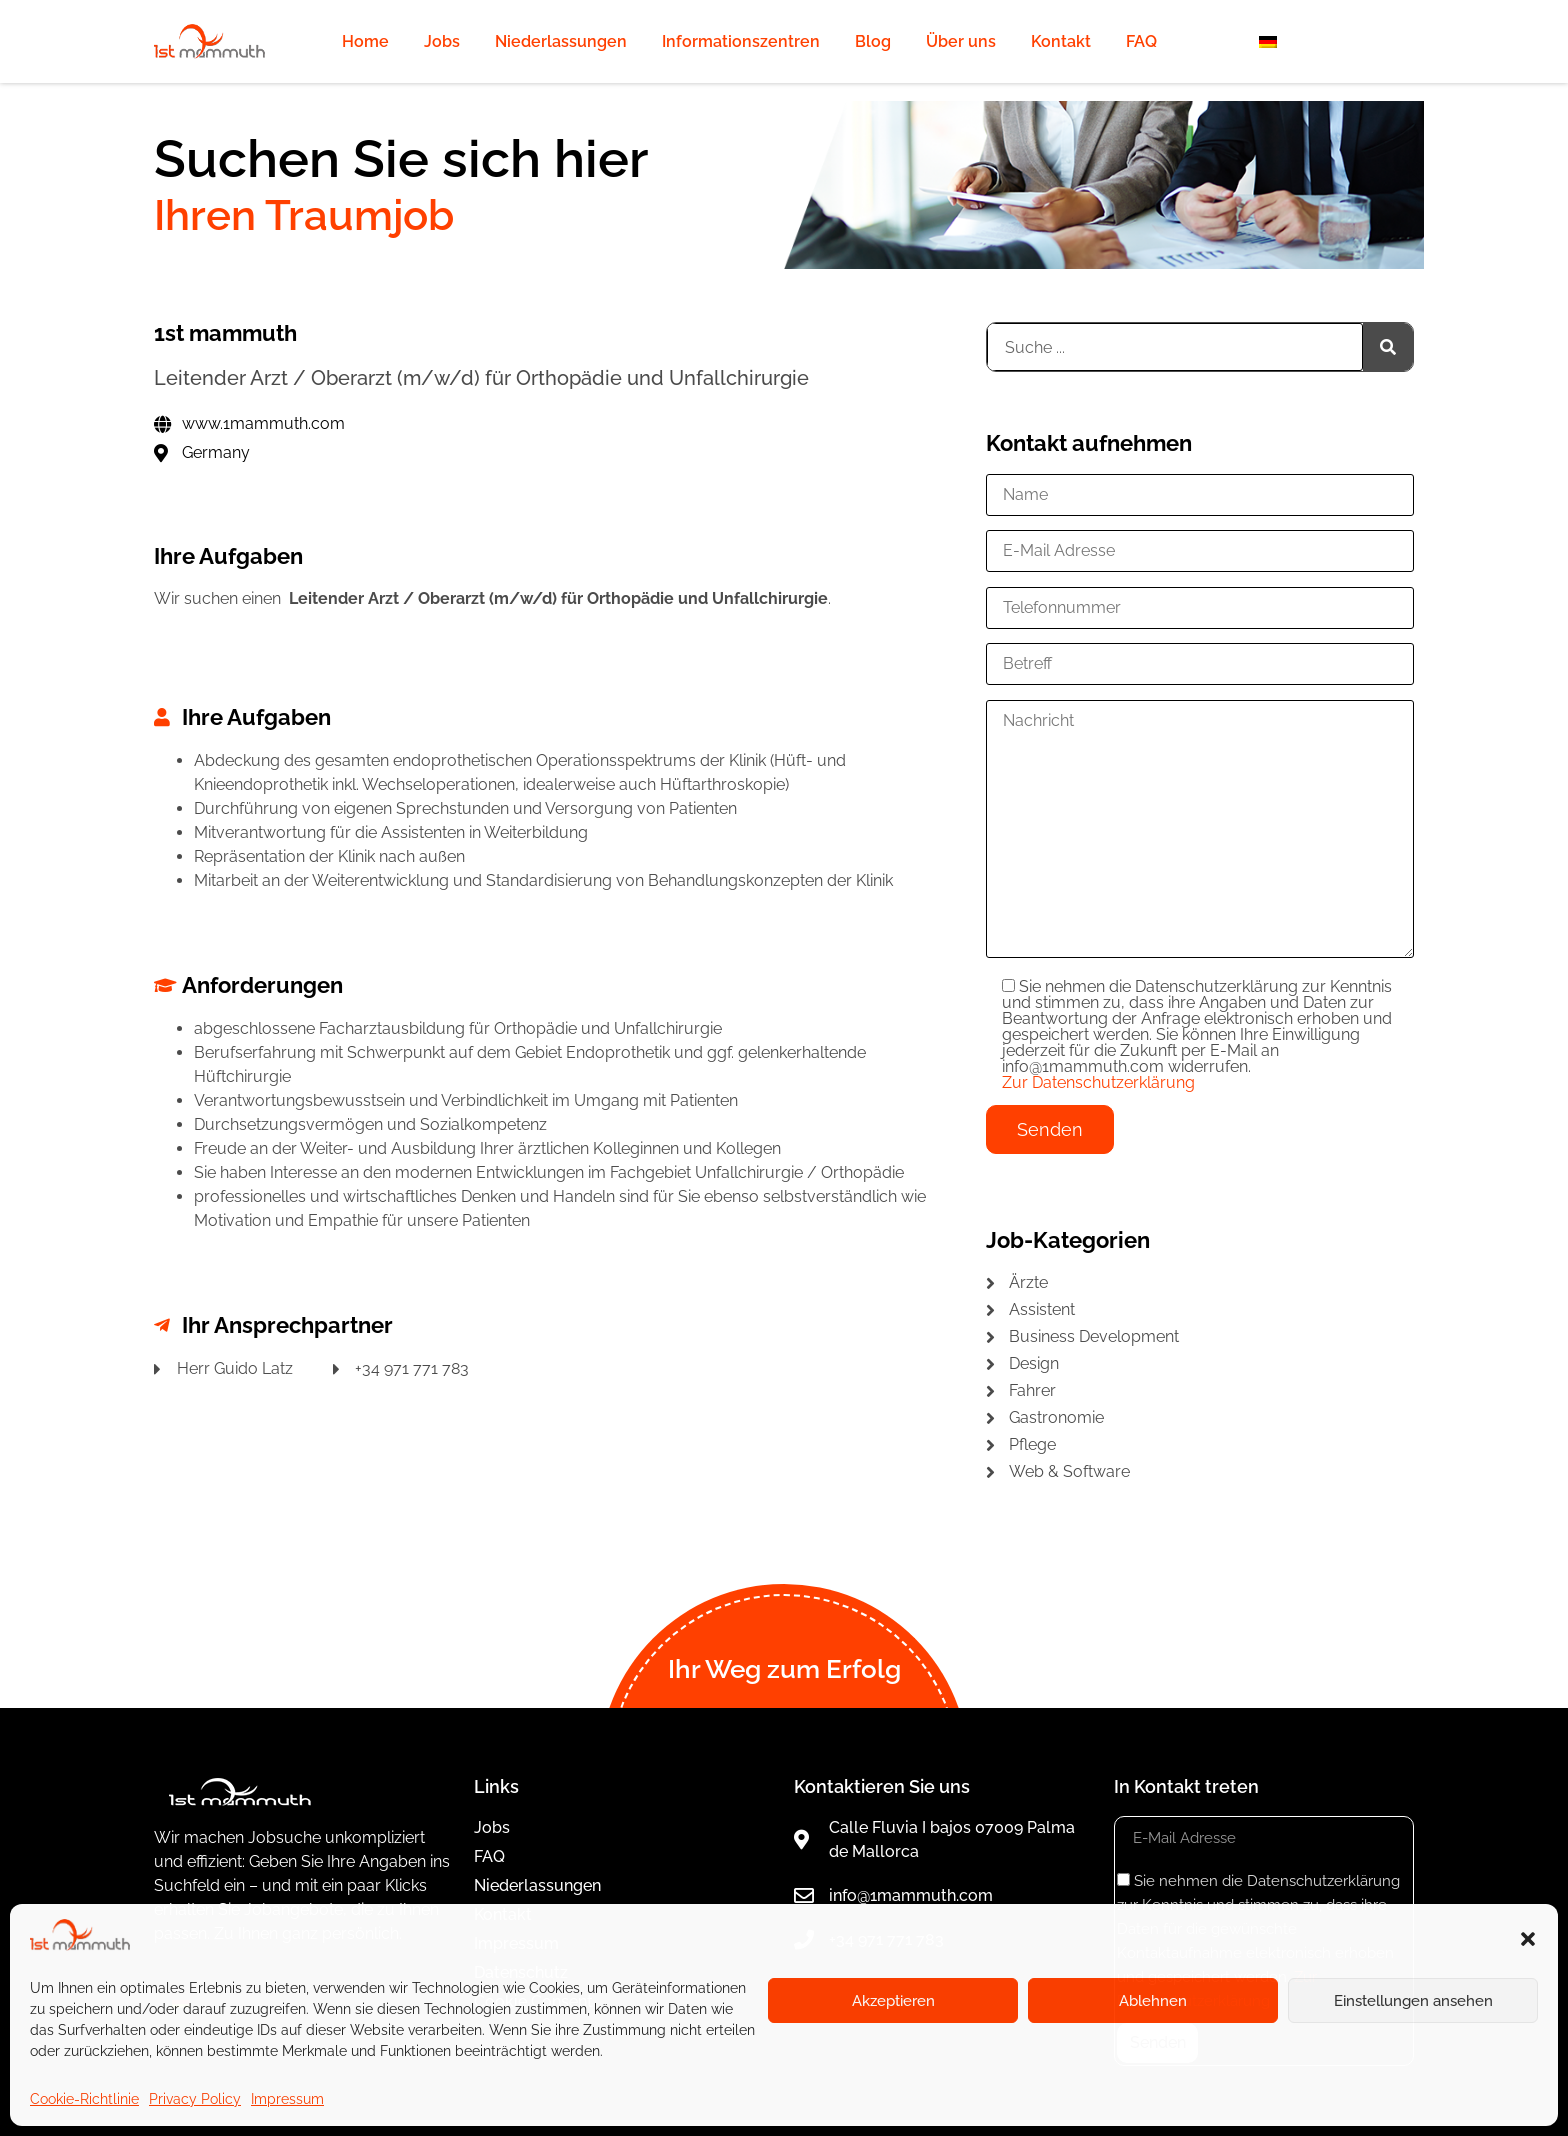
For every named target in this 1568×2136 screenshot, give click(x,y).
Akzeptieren (893, 2001)
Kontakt (1061, 41)
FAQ (1141, 41)
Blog (873, 41)
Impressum (287, 2099)
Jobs (442, 41)
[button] (1528, 1939)
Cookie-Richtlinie (84, 2099)
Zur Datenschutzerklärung (1098, 1082)
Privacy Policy (195, 2099)
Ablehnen (1153, 2001)
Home (365, 41)
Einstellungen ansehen (1413, 2001)
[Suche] (1388, 347)
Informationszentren (741, 41)
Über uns (961, 41)
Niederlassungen (561, 41)
